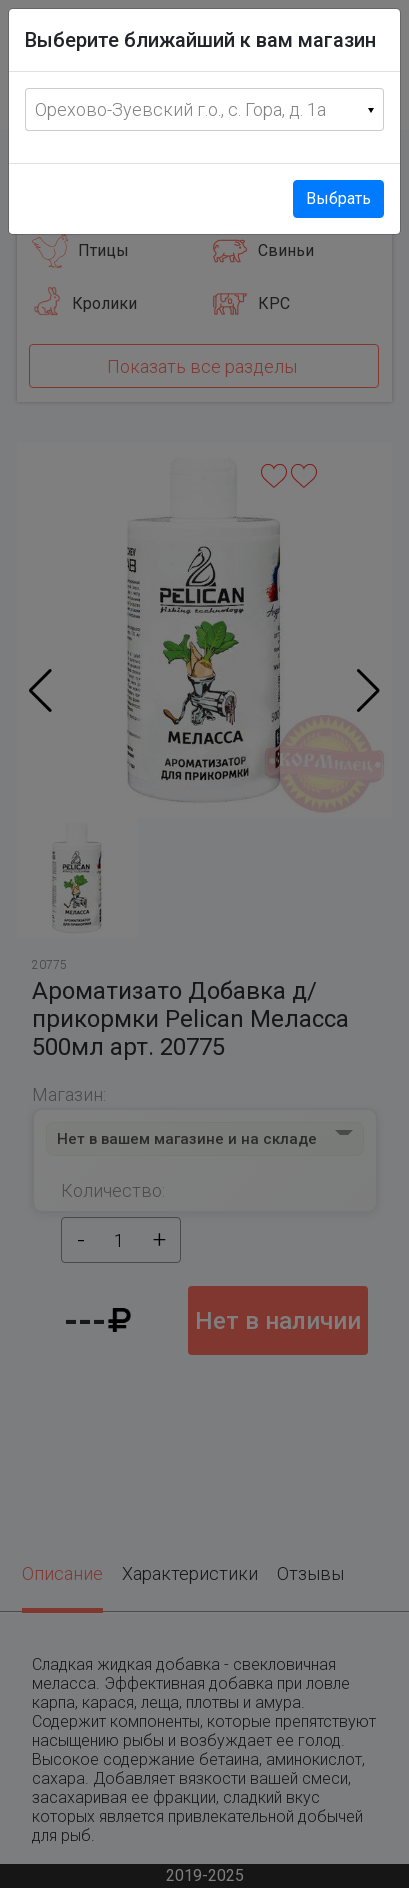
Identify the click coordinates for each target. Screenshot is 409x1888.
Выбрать (338, 198)
